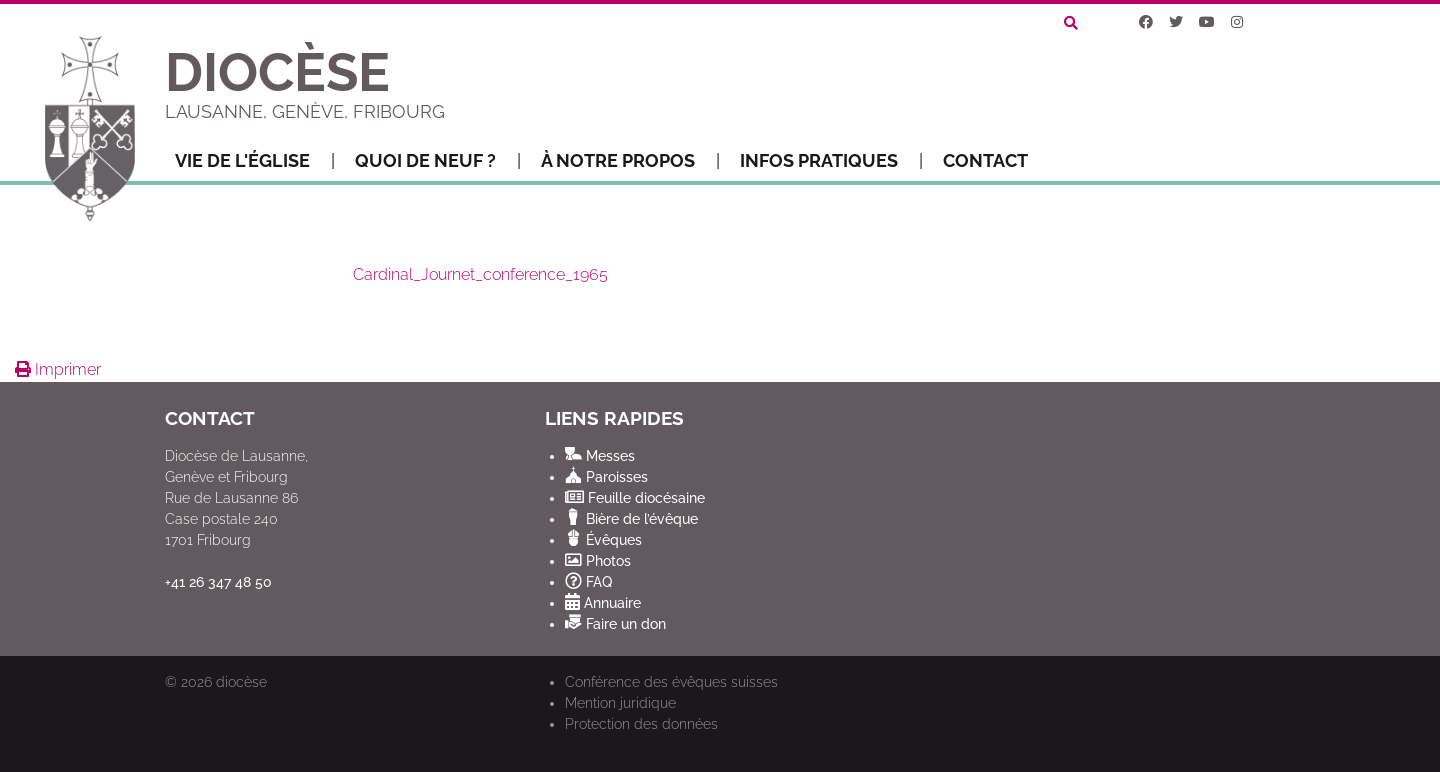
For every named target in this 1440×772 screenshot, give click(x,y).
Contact (985, 160)
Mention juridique (620, 703)
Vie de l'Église (255, 161)
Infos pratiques (831, 161)
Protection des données (641, 724)
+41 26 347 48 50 (218, 582)
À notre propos (630, 161)
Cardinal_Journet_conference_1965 (480, 274)
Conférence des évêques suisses (671, 682)
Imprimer (58, 369)
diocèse (241, 682)
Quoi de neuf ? (438, 161)
